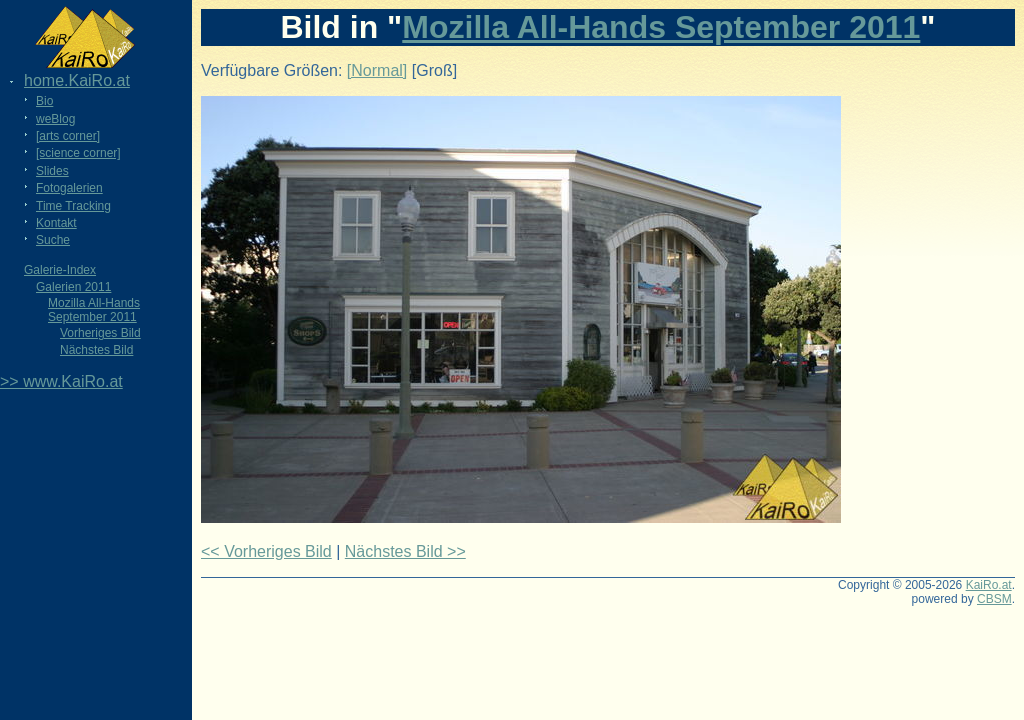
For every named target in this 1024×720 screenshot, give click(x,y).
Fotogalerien (69, 188)
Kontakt (56, 223)
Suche (53, 240)
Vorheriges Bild (100, 333)
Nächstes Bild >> (405, 551)
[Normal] (377, 70)
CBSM (994, 599)
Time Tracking (73, 206)
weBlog (55, 119)
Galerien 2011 (73, 287)
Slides (52, 171)
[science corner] (78, 153)
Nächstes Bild (96, 350)
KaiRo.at (989, 585)
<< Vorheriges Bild (266, 551)
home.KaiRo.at (77, 80)
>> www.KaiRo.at (61, 381)
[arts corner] (68, 136)
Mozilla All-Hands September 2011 (94, 310)
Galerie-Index (60, 270)
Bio (44, 101)
